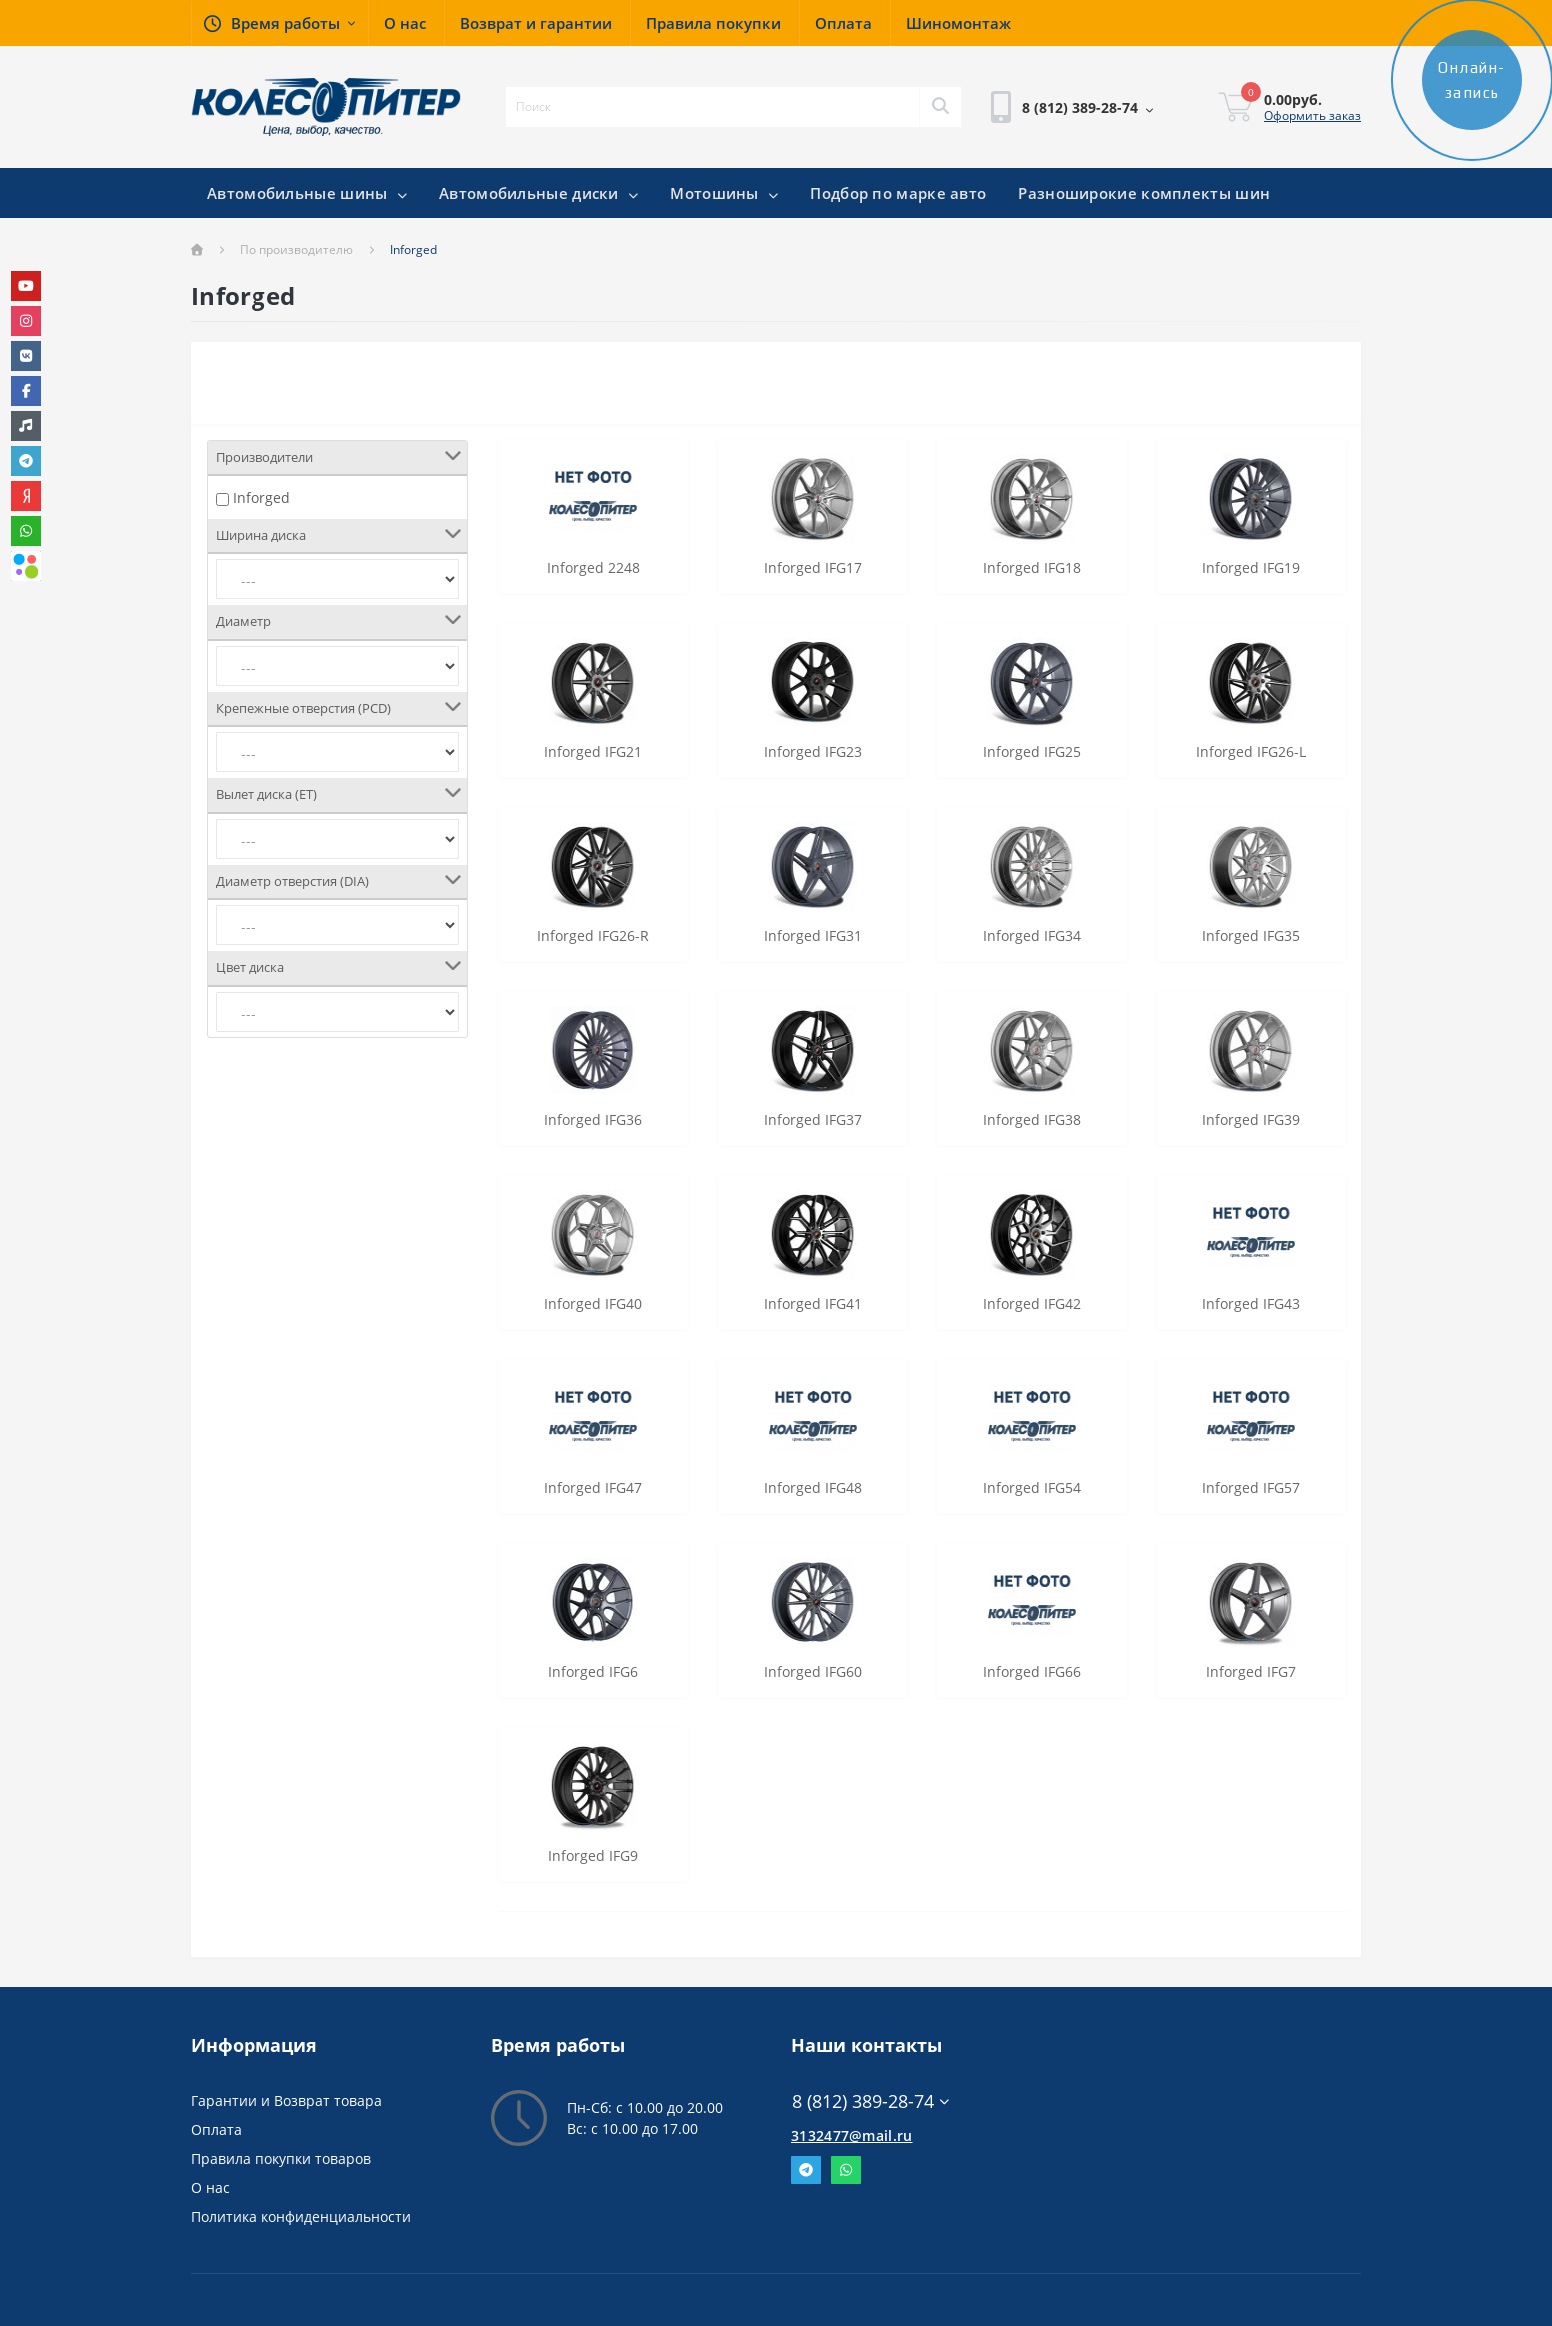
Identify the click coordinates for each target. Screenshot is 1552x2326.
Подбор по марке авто (898, 193)
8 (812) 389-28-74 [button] (870, 2101)
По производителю (296, 249)
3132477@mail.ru (852, 2135)
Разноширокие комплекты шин (1144, 193)
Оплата (216, 2129)
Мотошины (724, 193)
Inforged (261, 497)
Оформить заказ (1312, 115)
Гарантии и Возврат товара (286, 2100)
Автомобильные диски (538, 193)
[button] (279, 23)
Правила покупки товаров (281, 2158)
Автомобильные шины (307, 193)
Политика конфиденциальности (301, 2216)
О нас (210, 2187)
